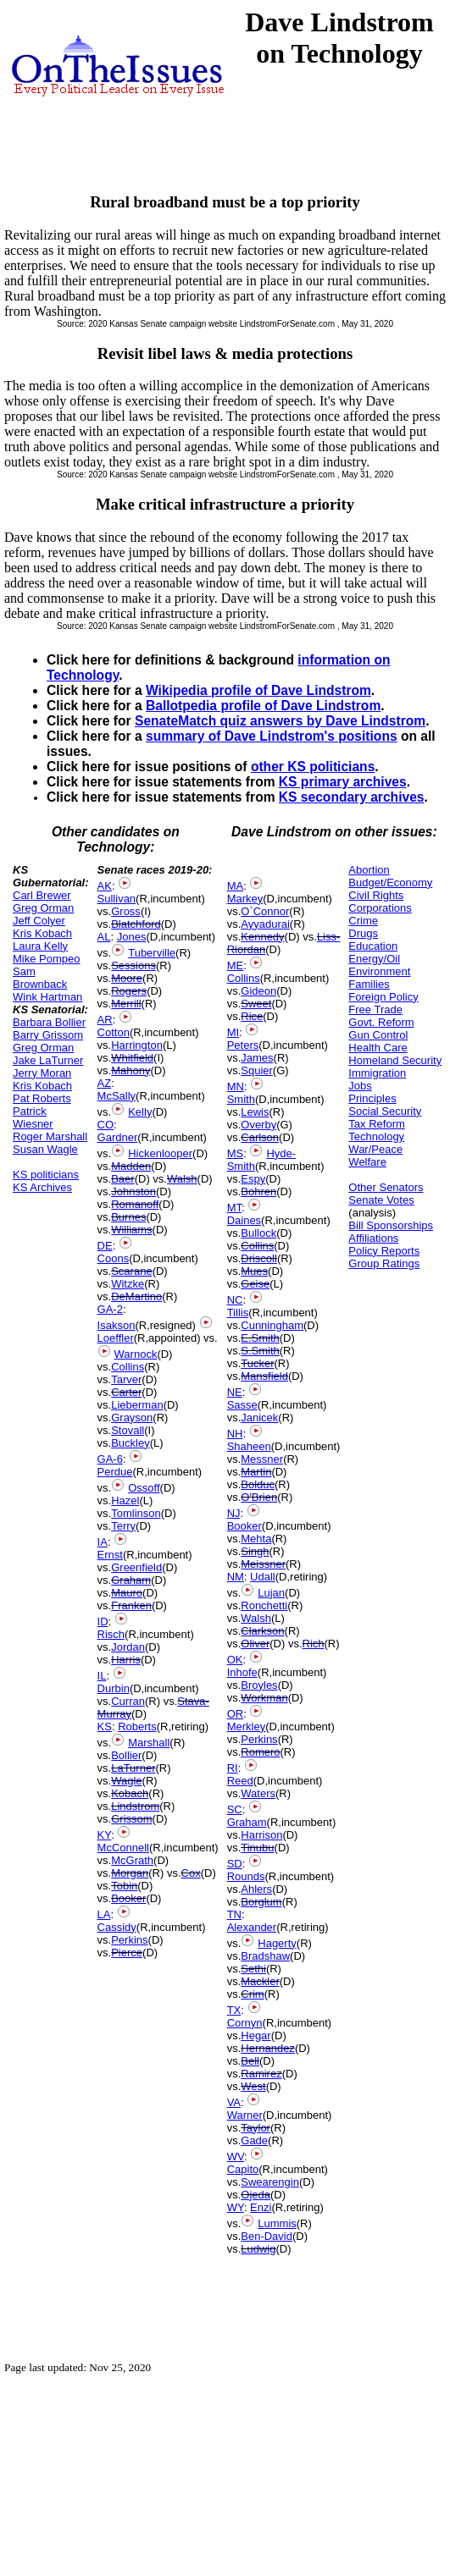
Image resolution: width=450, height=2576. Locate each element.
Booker (128, 1898)
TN (234, 1914)
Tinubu (257, 1847)
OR (235, 1713)
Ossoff (143, 1487)
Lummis (277, 2223)
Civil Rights (375, 895)
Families (368, 984)
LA (104, 1914)
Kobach (129, 1793)
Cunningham (272, 1325)
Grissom (131, 1818)
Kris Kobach (42, 933)
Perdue (115, 1471)
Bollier (126, 1755)
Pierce (126, 1952)
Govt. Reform (381, 1022)
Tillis (238, 1312)
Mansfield (264, 1376)
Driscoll (259, 1258)
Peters (243, 1045)
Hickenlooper (160, 1153)
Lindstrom (135, 1806)
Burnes (128, 1217)
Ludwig (258, 2248)
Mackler (260, 1981)
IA (102, 1542)
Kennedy (262, 936)
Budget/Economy (390, 882)
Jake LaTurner (48, 1060)
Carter (126, 1392)
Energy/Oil (374, 958)
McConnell (123, 1847)
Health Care (377, 1047)
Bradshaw (265, 1956)
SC (234, 1809)
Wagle (126, 1780)
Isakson (116, 1325)
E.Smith (260, 1338)
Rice (252, 1016)
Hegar (255, 2035)
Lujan (271, 1592)
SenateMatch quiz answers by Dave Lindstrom (280, 721)
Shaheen (249, 1446)
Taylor (255, 2127)
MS (235, 1153)
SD (234, 1863)
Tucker (257, 1363)
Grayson (132, 1417)
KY (104, 1835)
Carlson (260, 1137)
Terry (123, 1526)
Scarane (131, 1271)
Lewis (255, 1112)
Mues (254, 1271)
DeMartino (136, 1296)
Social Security (384, 1111)
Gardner (117, 1137)
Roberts (137, 1726)
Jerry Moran (42, 1073)
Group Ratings (383, 1263)
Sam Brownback (40, 977)
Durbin (113, 1688)
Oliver (255, 1643)
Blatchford (136, 924)
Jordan (128, 1647)
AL (104, 936)
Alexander (252, 1927)
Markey (245, 898)
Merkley (246, 1726)
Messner (262, 1459)
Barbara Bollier (49, 1022)
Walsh (182, 1178)
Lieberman (137, 1404)
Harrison (261, 1835)
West (253, 2086)
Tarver (126, 1379)
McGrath (132, 1860)
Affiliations (373, 1238)
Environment (379, 971)
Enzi (260, 2207)
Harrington (137, 1045)
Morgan (129, 1873)
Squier (257, 1070)
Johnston (133, 1191)
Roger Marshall (50, 1136)
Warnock (136, 1354)
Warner (245, 2115)
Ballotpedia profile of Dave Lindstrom (263, 705)
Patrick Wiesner (33, 1117)
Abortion (368, 869)
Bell (250, 2061)
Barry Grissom (48, 1035)
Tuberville (151, 952)
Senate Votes (381, 1200)
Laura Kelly (40, 946)
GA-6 (110, 1459)
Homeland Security (395, 1060)
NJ (234, 1513)
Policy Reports (383, 1250)
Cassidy (116, 1927)
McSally (116, 1095)
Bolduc (258, 1484)
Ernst (110, 1554)
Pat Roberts (42, 1098)
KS (104, 1726)
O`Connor (265, 911)
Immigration (377, 1073)
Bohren (258, 1191)
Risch (111, 1634)
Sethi (253, 1968)
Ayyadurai (265, 924)
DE (105, 1245)
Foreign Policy (383, 996)
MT (234, 1207)
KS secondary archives (352, 797)
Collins (127, 1366)
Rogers (129, 991)
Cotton (113, 1032)
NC (235, 1300)
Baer (122, 1178)
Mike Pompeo (46, 958)
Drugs (363, 933)
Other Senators (385, 1187)
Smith (241, 1099)
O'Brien (259, 1497)
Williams (131, 1229)
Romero (260, 1752)
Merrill (126, 1003)
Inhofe (242, 1672)
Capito (243, 2169)
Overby (258, 1124)
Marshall (148, 1742)
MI (233, 1032)
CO (105, 1124)
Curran (128, 1701)
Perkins (129, 1939)
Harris (126, 1659)
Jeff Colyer (39, 920)
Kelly (140, 1112)
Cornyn (245, 2022)
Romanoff (134, 1204)
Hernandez (268, 2048)
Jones (132, 936)
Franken (131, 1605)
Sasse (242, 1404)
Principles (372, 1098)
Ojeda (255, 2194)
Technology (376, 1136)
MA (235, 886)
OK (235, 1659)
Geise (255, 1283)
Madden (131, 1166)
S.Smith (260, 1350)
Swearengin (270, 2182)
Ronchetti (264, 1605)
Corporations (379, 908)
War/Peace (375, 1149)
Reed (240, 1780)
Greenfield (136, 1567)
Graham (131, 1580)
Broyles (259, 1685)
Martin (256, 1471)
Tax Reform (376, 1123)
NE (234, 1392)
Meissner (263, 1564)
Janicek (259, 1417)
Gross (126, 911)
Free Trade (375, 1009)
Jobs (359, 1085)
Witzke (127, 1283)
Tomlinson (136, 1513)
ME (235, 965)
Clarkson (262, 1630)
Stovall (127, 1430)
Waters (258, 1793)
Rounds (246, 1876)
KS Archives (42, 1187)
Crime (363, 920)
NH (235, 1433)
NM (235, 1576)
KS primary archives (343, 782)
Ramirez (261, 2073)
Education (372, 946)
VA (234, 2102)
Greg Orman (43, 908)
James (257, 1057)
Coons (113, 1258)
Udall (262, 1576)
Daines (244, 1220)
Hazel (125, 1500)
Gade (254, 2140)
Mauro (126, 1592)
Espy (253, 1178)
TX (234, 2010)
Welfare (367, 1162)
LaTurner (133, 1768)
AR (105, 1019)
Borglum (261, 1901)
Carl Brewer (42, 895)
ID (102, 1621)
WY (235, 2207)
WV (235, 2156)
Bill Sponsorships (390, 1225)
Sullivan (116, 898)
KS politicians (46, 1174)
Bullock (258, 1233)
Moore (126, 978)
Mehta (256, 1538)
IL (102, 1675)
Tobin (124, 1885)
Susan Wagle (45, 1149)
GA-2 (110, 1309)
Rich (314, 1643)
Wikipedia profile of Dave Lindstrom (258, 690)
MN (235, 1086)
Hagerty (277, 1943)
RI (232, 1768)
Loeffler (115, 1338)
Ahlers (256, 1889)
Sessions (133, 965)
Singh (255, 1551)
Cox (191, 1873)
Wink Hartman (47, 996)
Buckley (130, 1443)
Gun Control (378, 1035)
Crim (252, 1994)
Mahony (130, 1070)
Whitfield (132, 1057)
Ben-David (266, 2236)
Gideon (258, 991)
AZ (104, 1083)
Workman (264, 1697)
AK (104, 886)
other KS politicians (313, 766)
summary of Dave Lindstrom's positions (271, 736)
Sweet (256, 1003)
